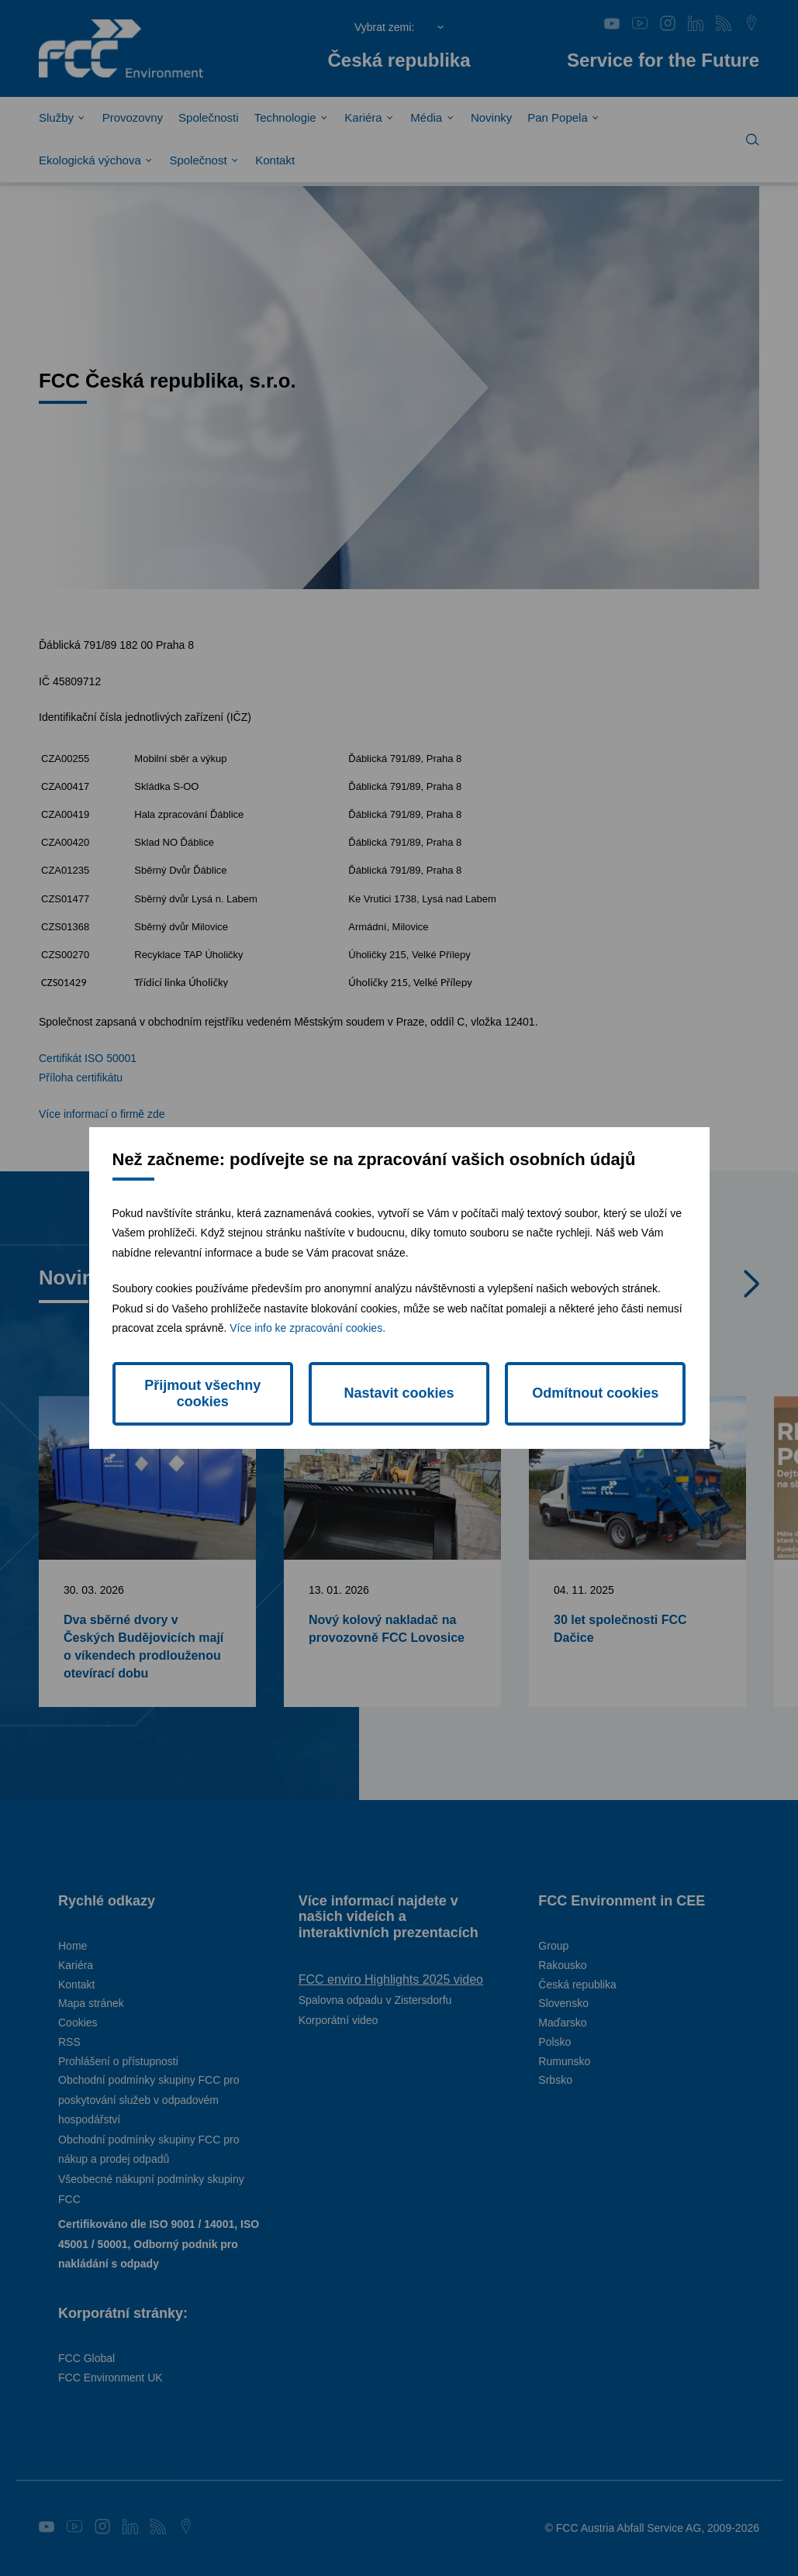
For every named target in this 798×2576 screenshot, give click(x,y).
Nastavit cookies (399, 1393)
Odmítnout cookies (595, 1393)
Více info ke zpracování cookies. (307, 1328)
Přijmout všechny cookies (202, 1393)
